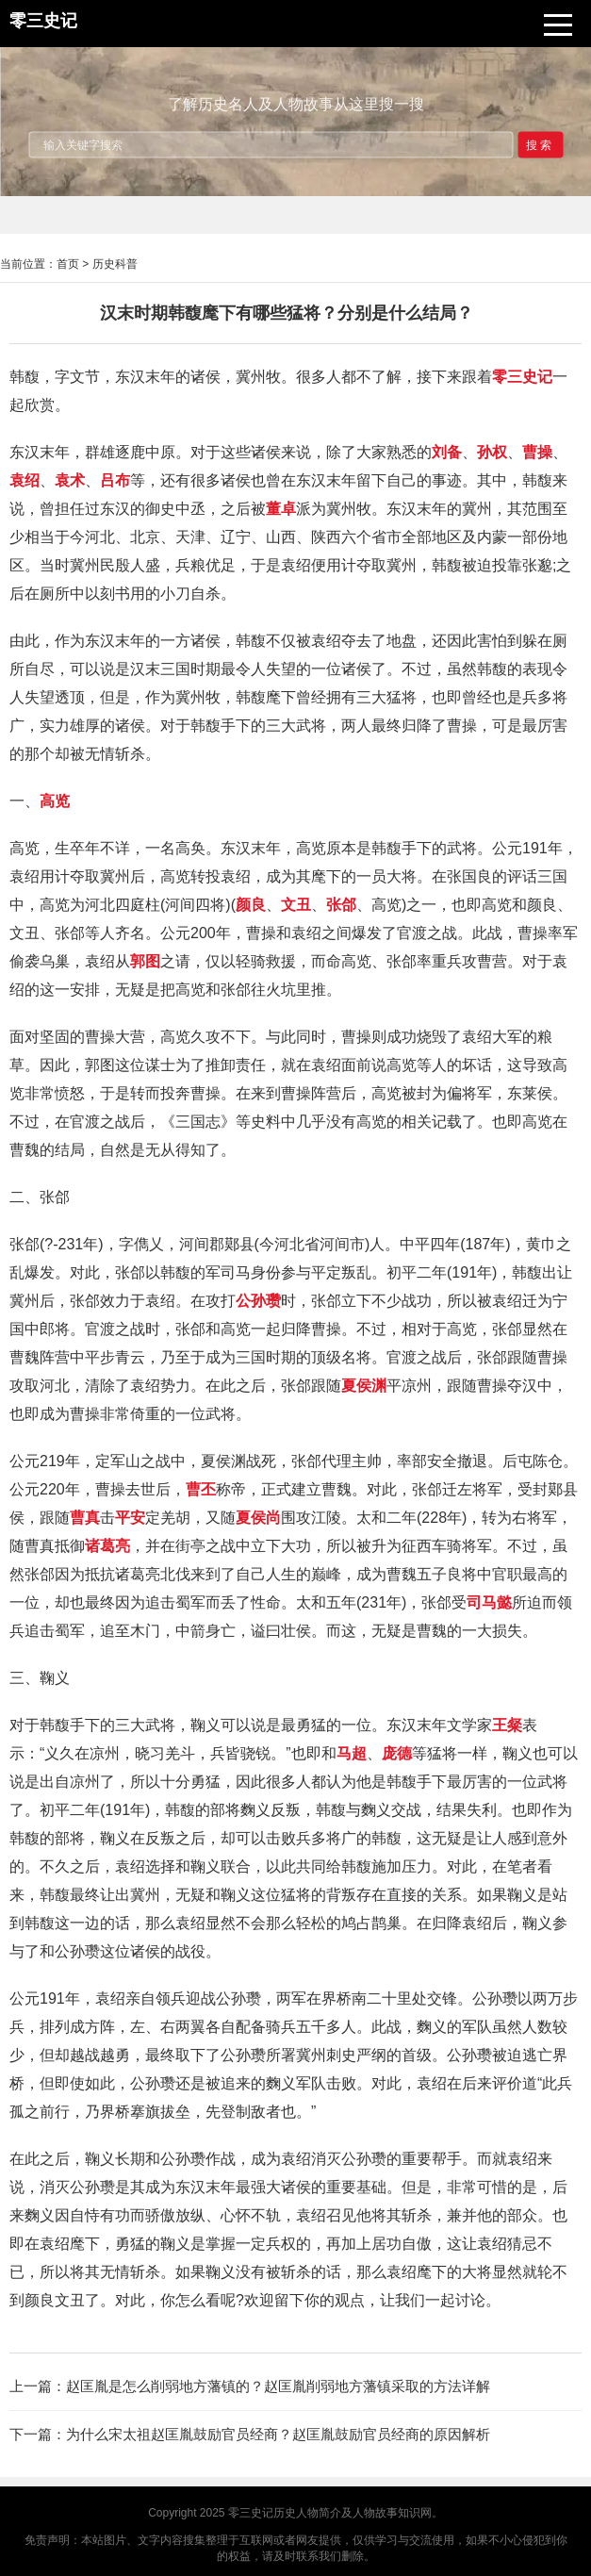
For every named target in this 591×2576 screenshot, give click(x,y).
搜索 (540, 144)
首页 (68, 264)
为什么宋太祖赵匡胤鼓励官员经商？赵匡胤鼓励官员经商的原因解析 (278, 2434)
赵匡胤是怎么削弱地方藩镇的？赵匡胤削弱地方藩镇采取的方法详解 (278, 2386)
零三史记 (250, 2512)
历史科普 (115, 264)
